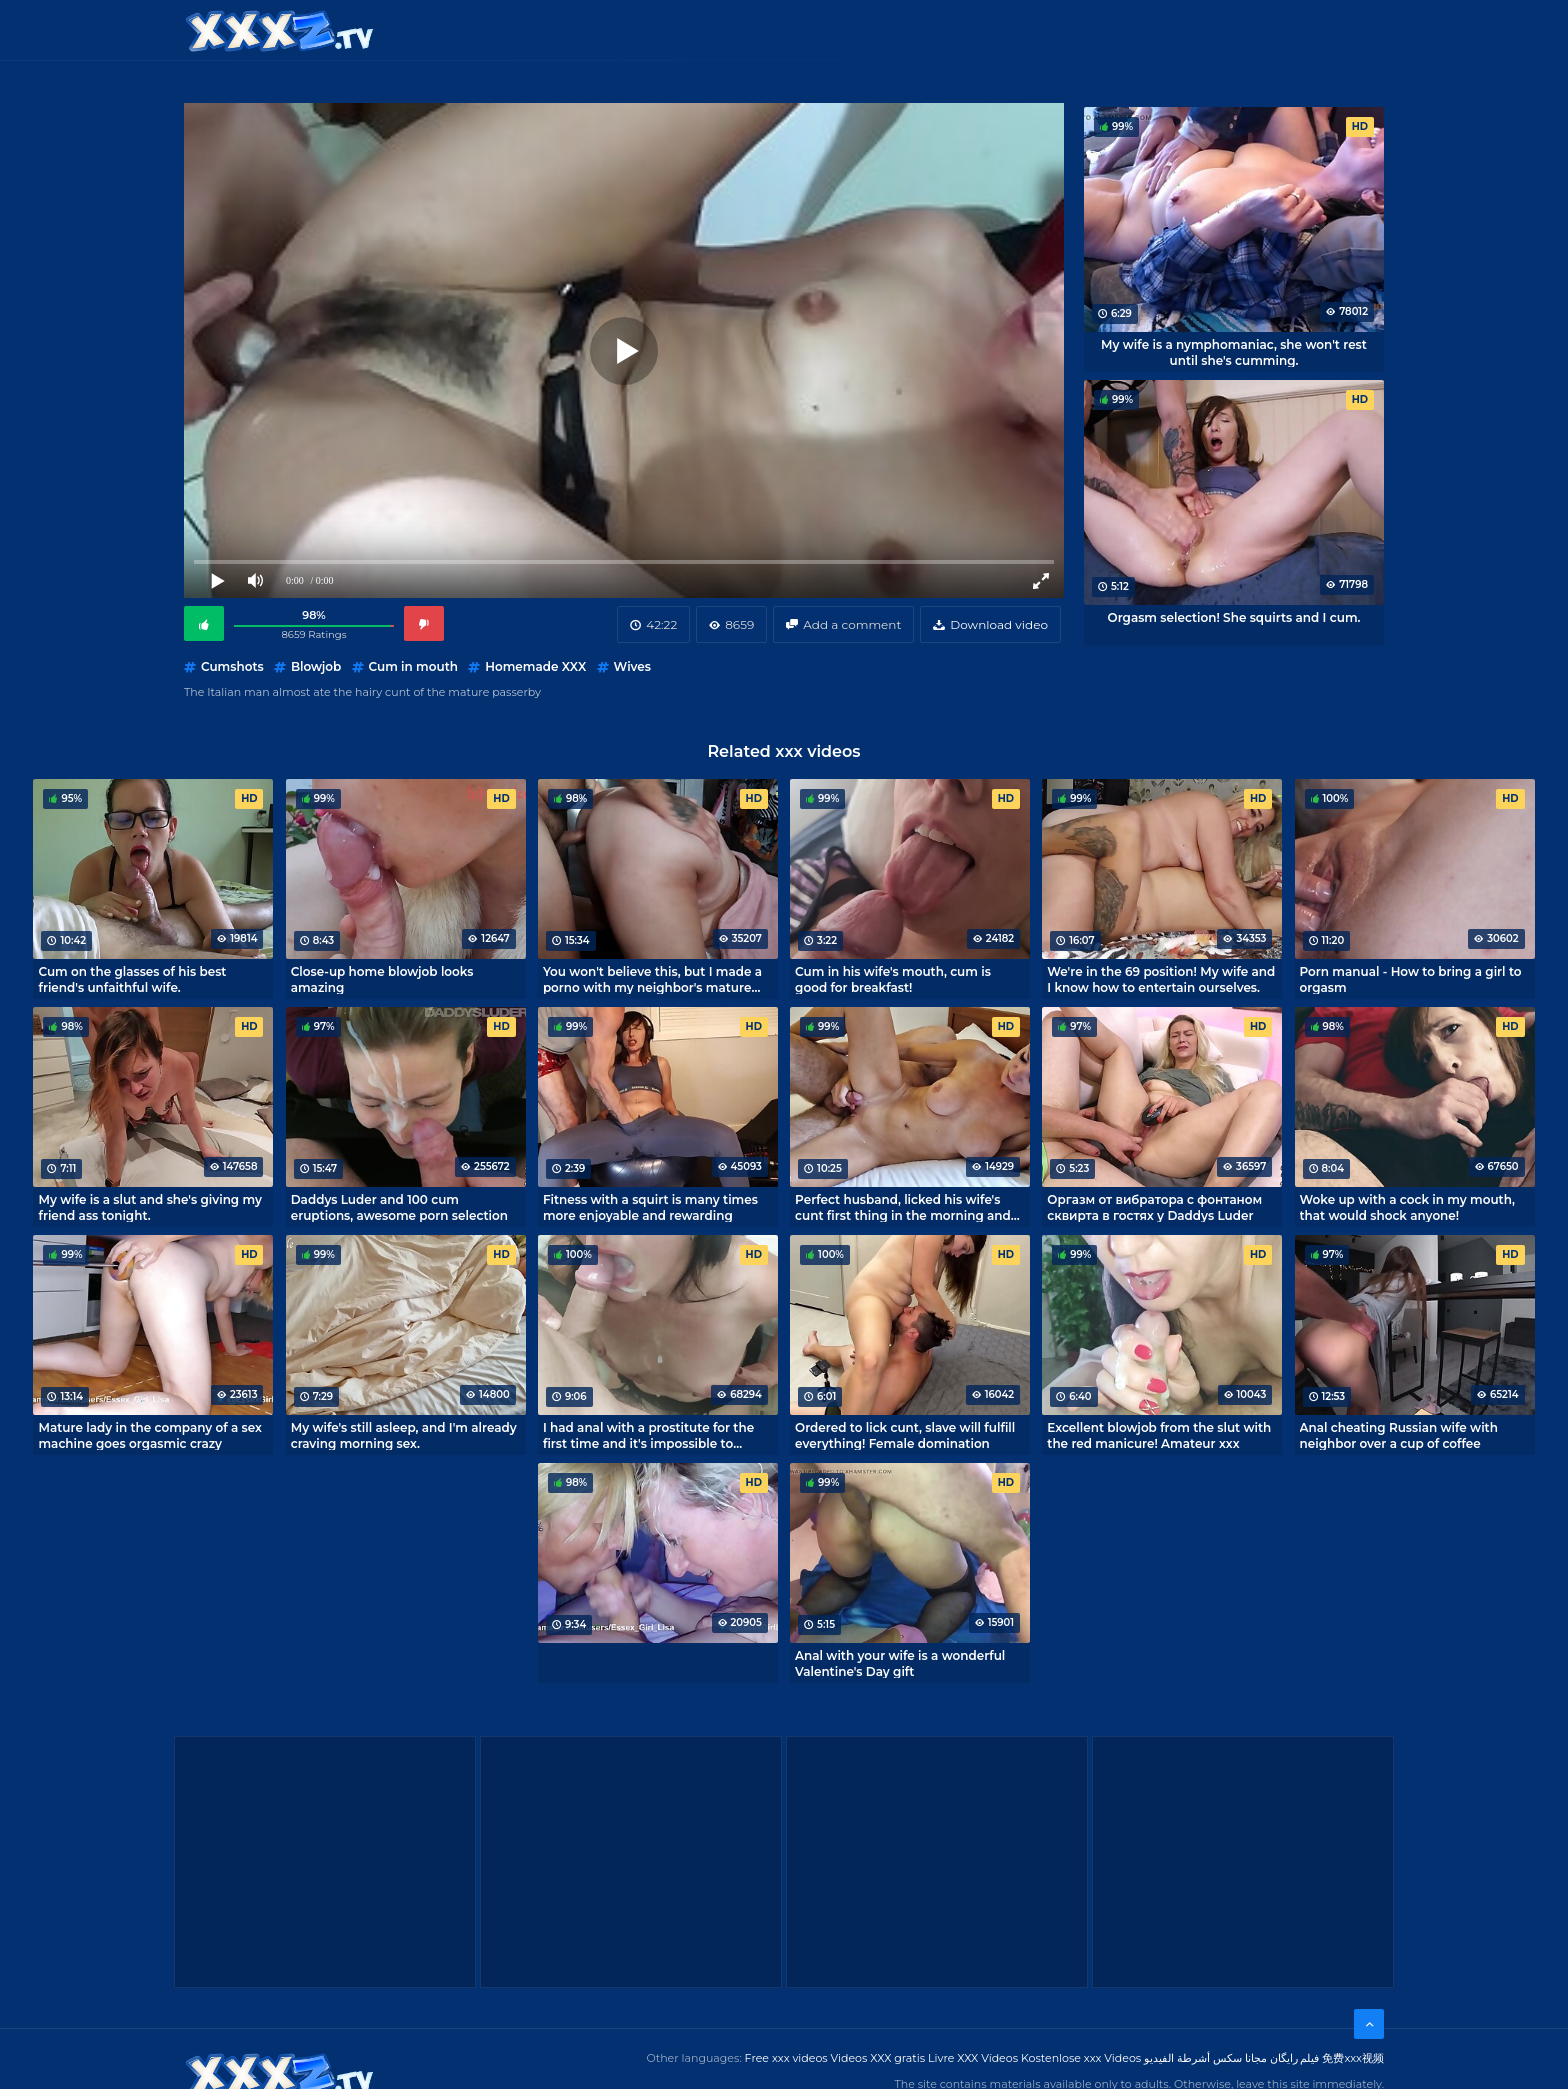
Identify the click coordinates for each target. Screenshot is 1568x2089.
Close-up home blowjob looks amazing (382, 979)
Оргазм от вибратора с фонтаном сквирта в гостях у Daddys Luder (1154, 1207)
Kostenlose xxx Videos (1081, 2058)
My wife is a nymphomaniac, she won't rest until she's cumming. (1234, 352)
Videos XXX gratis (878, 2058)
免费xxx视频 (1353, 2058)
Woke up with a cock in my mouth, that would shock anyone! (1407, 1207)
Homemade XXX (535, 666)
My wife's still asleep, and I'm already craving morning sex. (404, 1435)
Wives (632, 666)
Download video (999, 624)
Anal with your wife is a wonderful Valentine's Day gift (900, 1663)
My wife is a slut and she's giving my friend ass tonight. (149, 1207)
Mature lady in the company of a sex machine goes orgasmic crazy (149, 1435)
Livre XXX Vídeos (973, 2058)
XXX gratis (886, 29)
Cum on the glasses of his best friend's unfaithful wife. (132, 979)
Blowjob (316, 666)
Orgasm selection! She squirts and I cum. (1234, 617)
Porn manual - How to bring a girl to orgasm (1411, 979)
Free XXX (787, 29)
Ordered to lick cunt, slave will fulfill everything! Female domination (905, 1435)
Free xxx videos (786, 2058)
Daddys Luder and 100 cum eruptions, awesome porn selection (399, 1207)
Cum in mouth (413, 666)
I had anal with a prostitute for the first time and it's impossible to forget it (648, 1435)
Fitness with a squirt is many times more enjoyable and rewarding (650, 1207)
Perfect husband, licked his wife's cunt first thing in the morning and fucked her (903, 1207)
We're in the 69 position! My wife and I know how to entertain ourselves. (1161, 979)
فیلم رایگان (1295, 2058)
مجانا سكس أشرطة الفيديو (1205, 2058)
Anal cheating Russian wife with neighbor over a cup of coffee (1399, 1435)
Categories (570, 29)
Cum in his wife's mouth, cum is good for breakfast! (893, 979)
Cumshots (232, 666)
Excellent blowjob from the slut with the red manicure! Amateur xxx (1159, 1435)
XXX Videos (684, 29)
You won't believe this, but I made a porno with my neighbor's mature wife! (652, 979)
